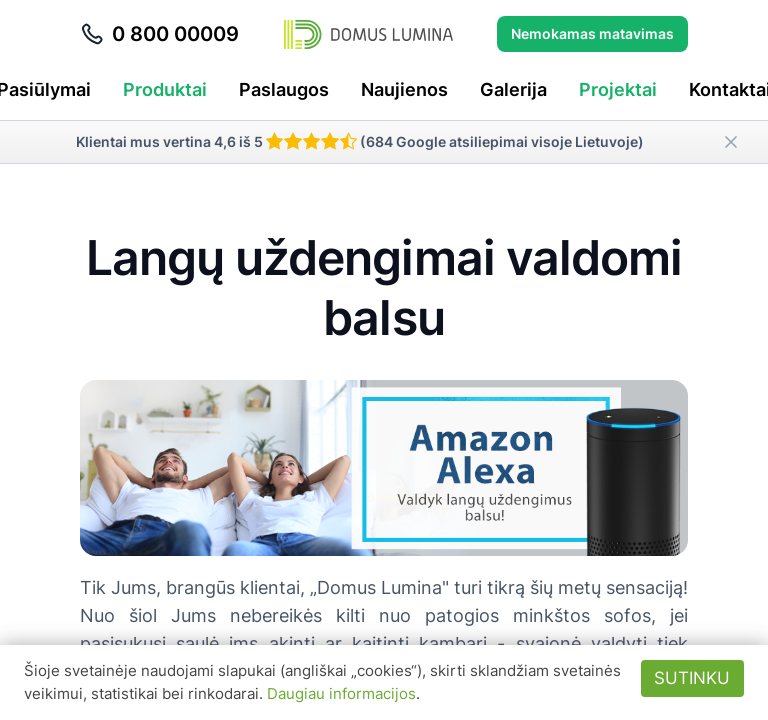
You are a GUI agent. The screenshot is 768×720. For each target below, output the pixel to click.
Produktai (165, 89)
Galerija (513, 89)
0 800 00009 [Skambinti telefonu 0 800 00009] (159, 34)
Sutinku (692, 678)
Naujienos (404, 89)
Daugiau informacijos (341, 693)
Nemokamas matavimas (592, 33)
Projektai (618, 89)
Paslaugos (284, 89)
